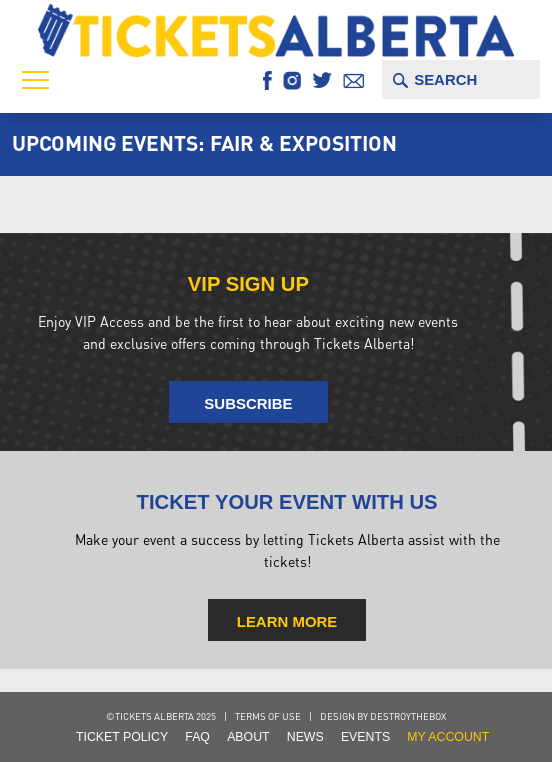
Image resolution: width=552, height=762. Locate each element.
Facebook (267, 80)
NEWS (305, 737)
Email (353, 80)
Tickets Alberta (275, 30)
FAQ (197, 737)
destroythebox (408, 716)
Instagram (292, 80)
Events (365, 737)
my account (448, 737)
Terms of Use (268, 716)
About (248, 737)
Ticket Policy (122, 737)
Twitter (322, 80)
